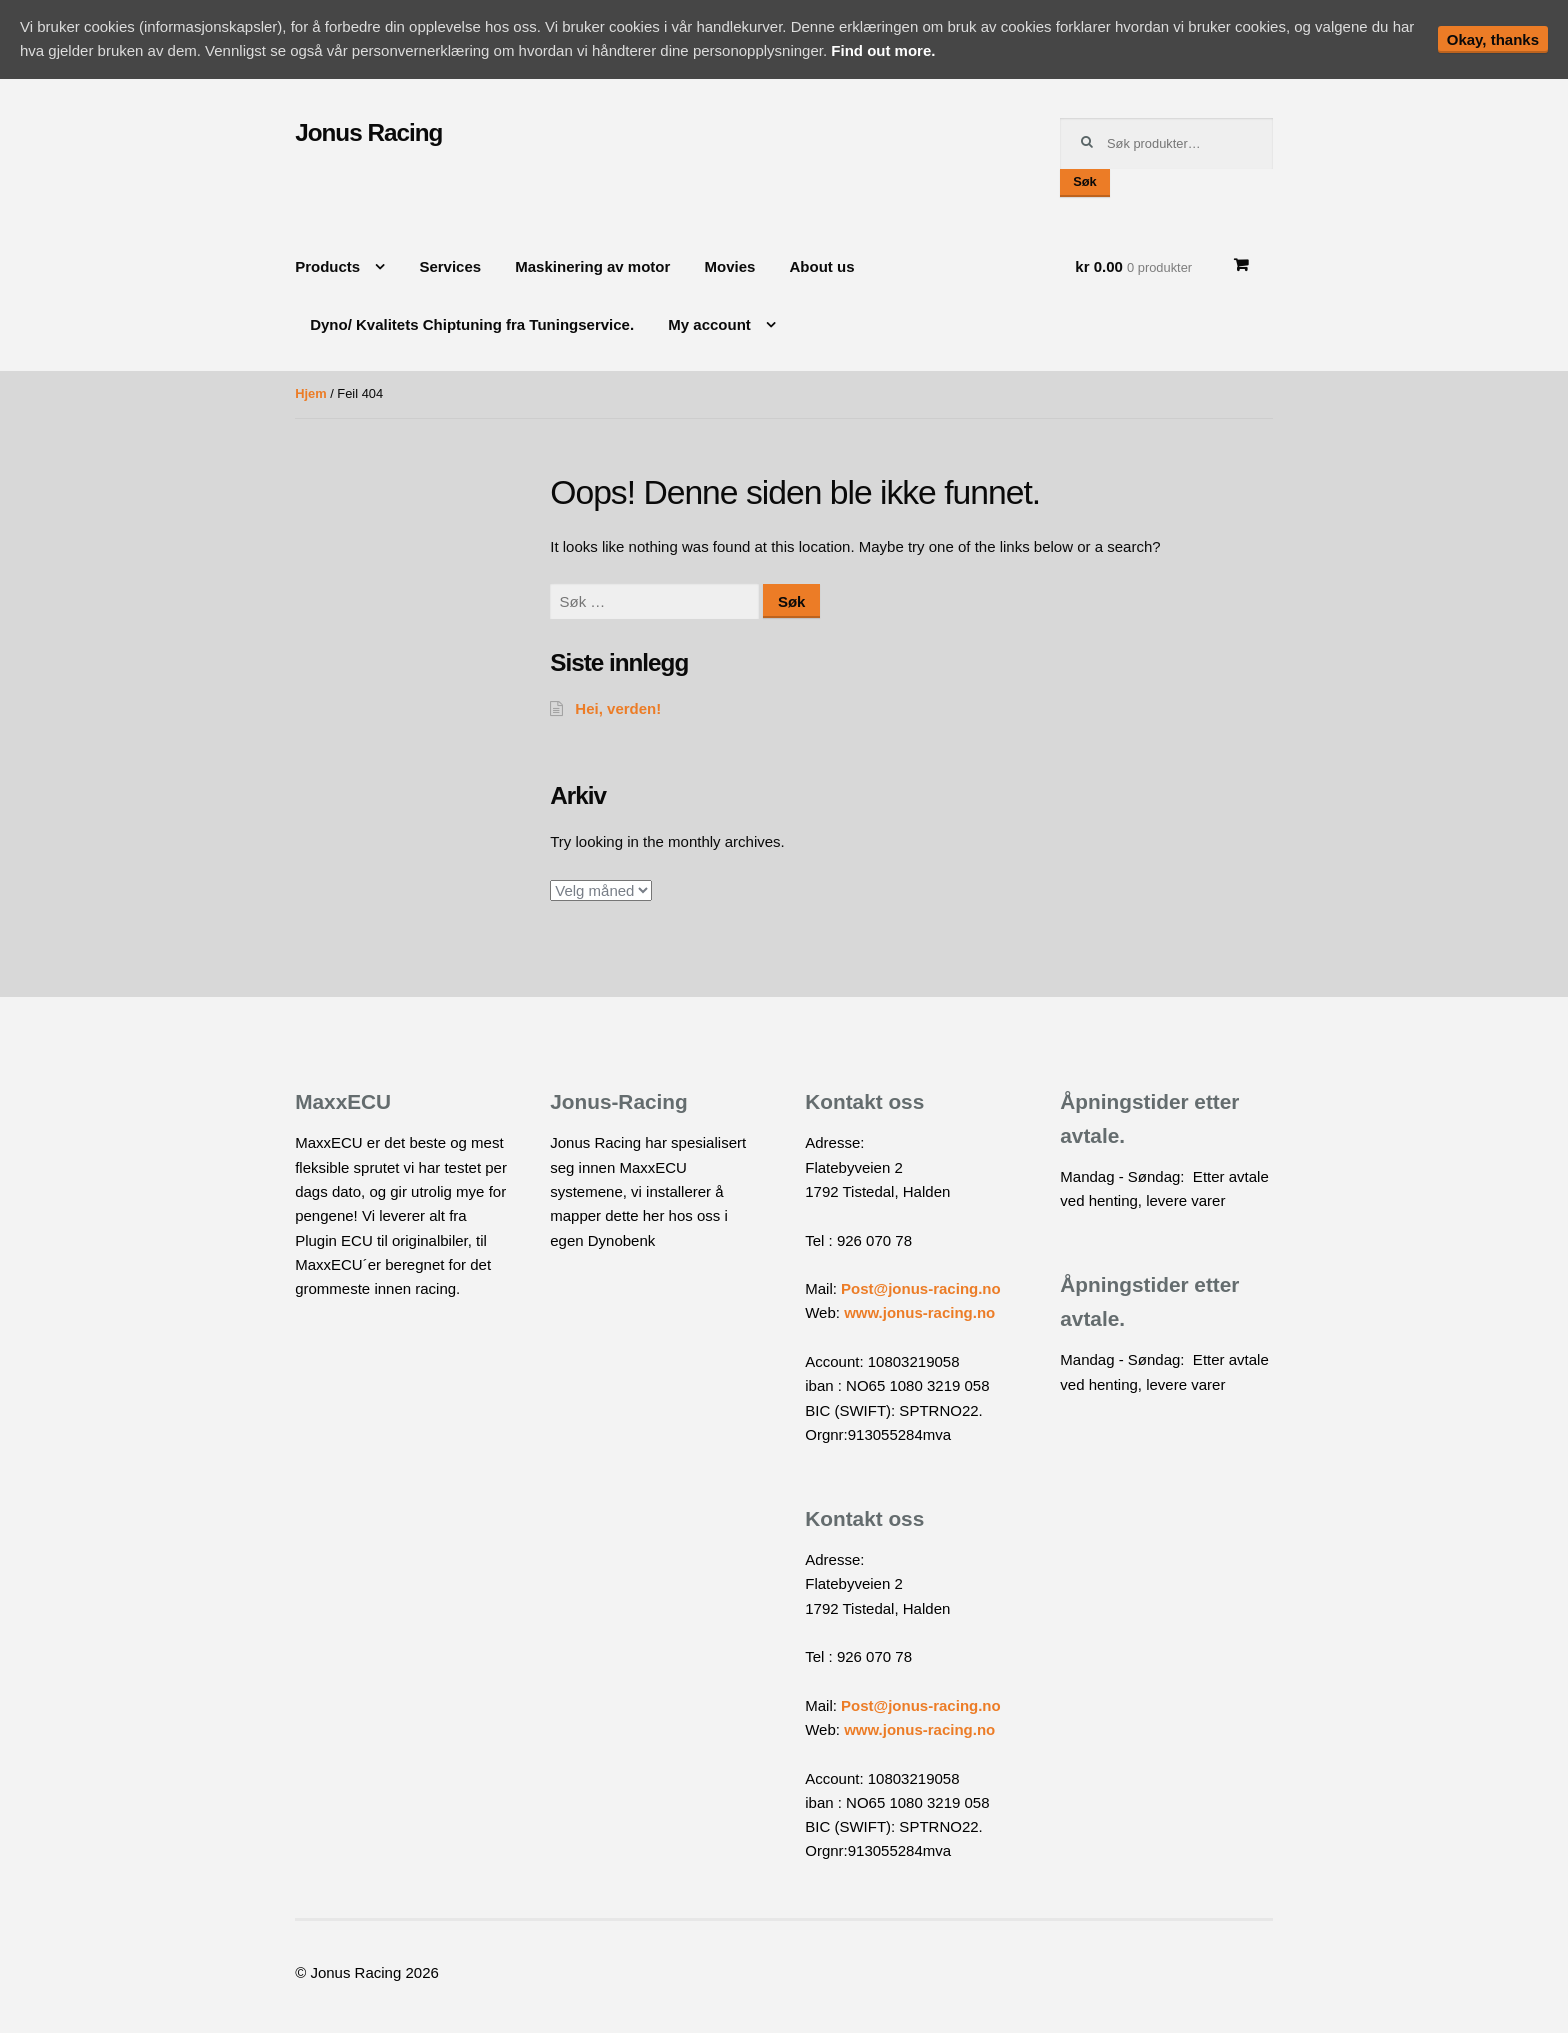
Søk (1085, 181)
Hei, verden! (618, 708)
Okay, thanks (1493, 39)
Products (327, 266)
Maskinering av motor (592, 266)
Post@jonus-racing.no (921, 1288)
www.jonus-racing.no (919, 1312)
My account (709, 324)
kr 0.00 (1133, 266)
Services (450, 266)
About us (822, 266)
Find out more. (883, 50)
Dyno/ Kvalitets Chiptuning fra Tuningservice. (472, 324)
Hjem (310, 393)
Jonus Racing (368, 132)
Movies (730, 266)
